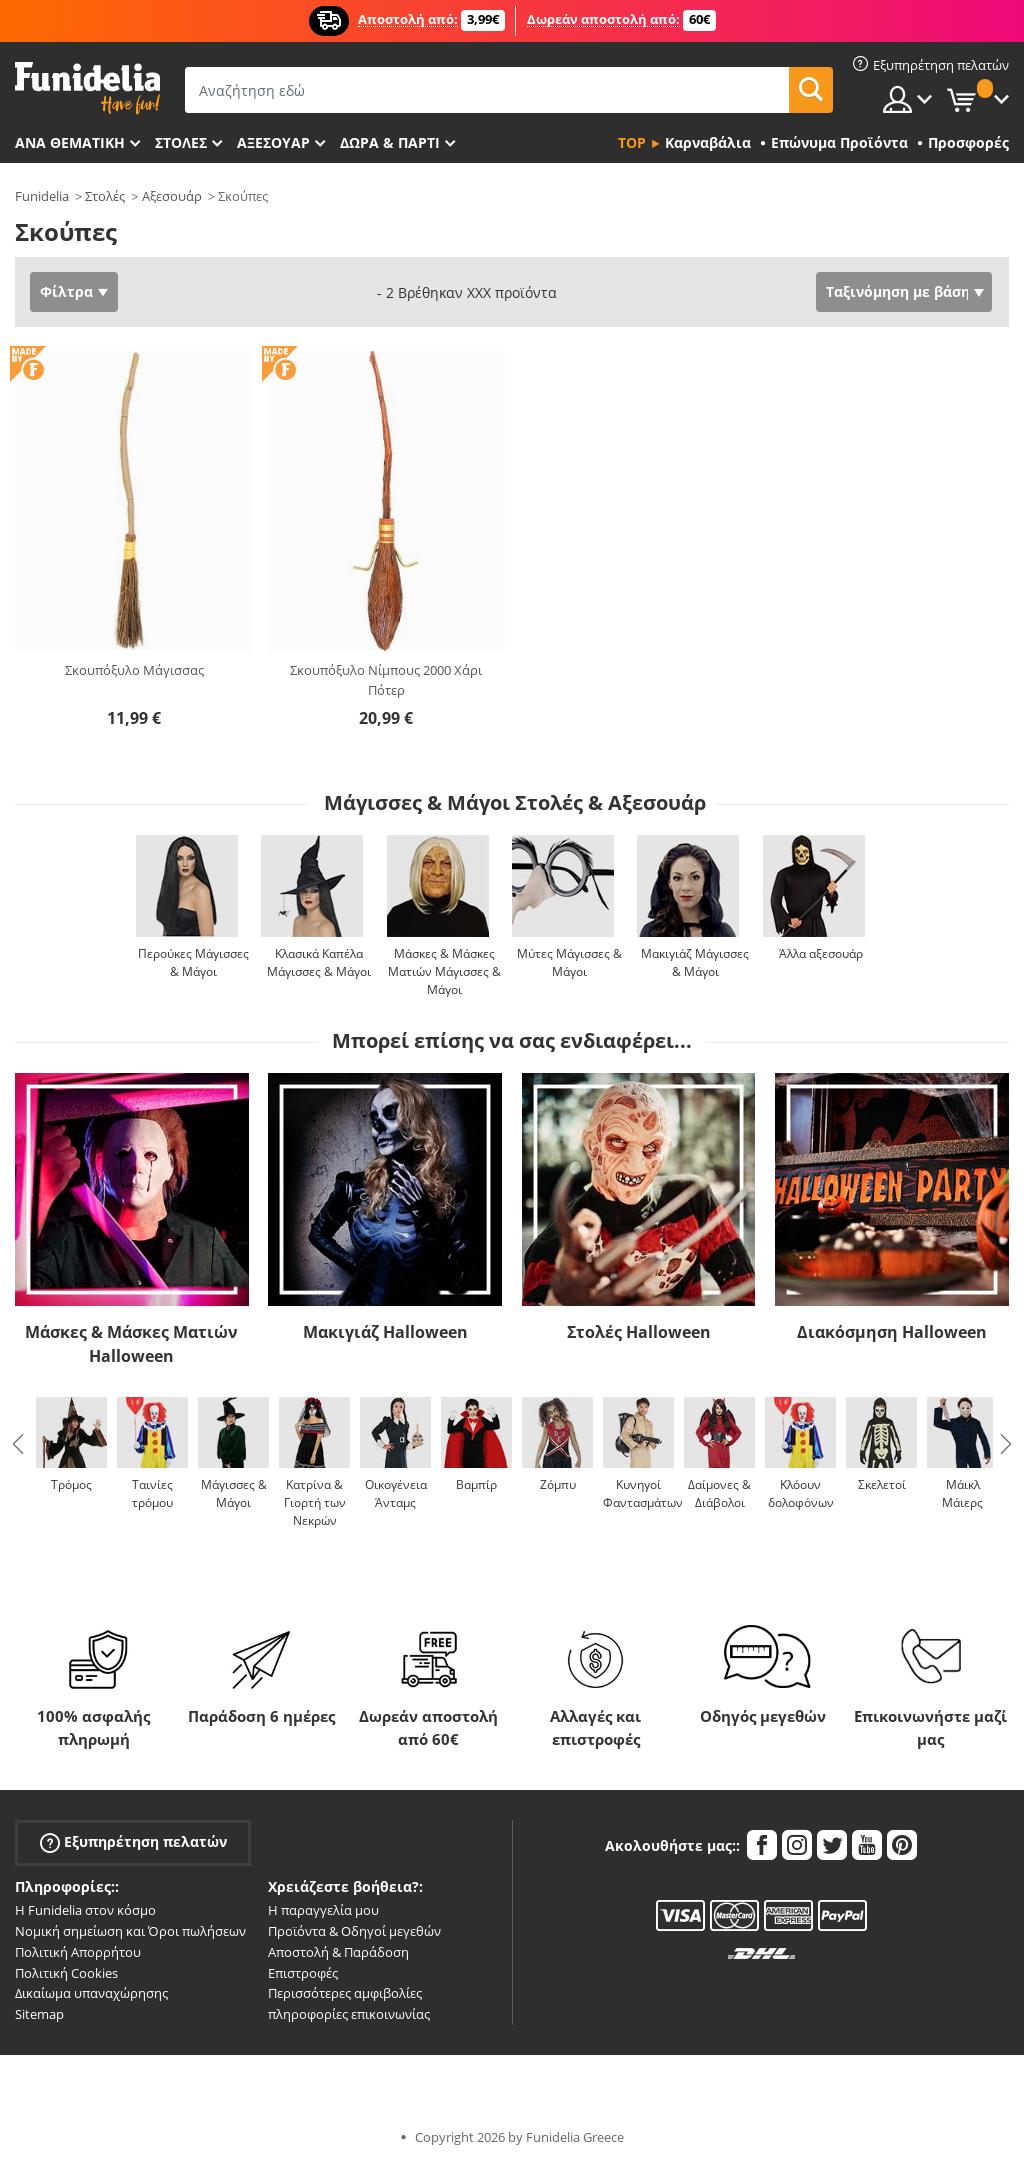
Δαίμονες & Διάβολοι (719, 1493)
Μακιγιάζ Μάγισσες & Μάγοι (695, 962)
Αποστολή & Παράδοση (338, 1952)
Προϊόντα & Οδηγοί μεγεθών (354, 1931)
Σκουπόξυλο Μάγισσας (134, 670)
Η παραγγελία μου (323, 1910)
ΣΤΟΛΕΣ (181, 142)
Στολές (105, 196)
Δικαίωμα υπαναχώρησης (91, 1993)
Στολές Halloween (639, 1332)
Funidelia (42, 196)
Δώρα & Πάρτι (390, 142)
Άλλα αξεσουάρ (821, 953)
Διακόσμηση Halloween (892, 1332)
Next (1006, 1444)
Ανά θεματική (70, 142)
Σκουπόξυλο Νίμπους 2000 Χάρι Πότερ (386, 680)
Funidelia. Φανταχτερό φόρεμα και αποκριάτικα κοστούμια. (87, 88)
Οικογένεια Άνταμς (396, 1493)
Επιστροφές (303, 1973)
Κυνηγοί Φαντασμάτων (643, 1493)
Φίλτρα (66, 291)
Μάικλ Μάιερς (962, 1493)
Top (632, 142)
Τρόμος (71, 1484)
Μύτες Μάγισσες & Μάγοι (569, 962)
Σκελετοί (882, 1484)
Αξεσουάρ (273, 142)
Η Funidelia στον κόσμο (85, 1910)
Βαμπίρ (476, 1484)
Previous (18, 1444)
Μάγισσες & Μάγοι (234, 1493)
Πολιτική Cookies (66, 1973)
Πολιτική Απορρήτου (78, 1952)
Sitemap (39, 2014)
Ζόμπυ (558, 1484)
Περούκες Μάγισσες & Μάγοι (193, 962)
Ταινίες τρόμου (152, 1493)
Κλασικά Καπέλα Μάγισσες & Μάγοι (319, 962)
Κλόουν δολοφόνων (801, 1493)
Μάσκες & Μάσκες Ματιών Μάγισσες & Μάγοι (444, 971)
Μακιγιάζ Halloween (385, 1332)
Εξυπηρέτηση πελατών (133, 1842)
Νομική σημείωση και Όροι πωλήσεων (130, 1931)
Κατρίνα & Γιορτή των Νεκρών (315, 1502)
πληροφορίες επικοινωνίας (349, 2014)
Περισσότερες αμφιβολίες (345, 1993)
